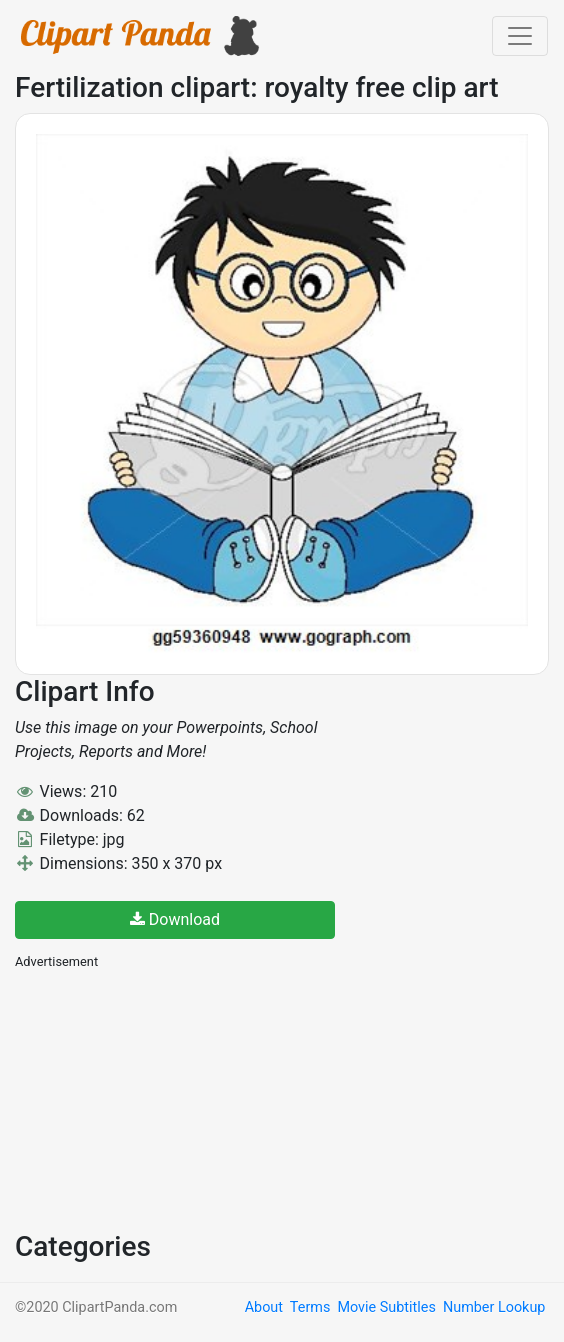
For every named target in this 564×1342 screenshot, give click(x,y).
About (264, 1307)
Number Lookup (494, 1307)
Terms (310, 1307)
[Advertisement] (165, 1098)
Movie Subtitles (386, 1307)
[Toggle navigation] (520, 36)
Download (175, 919)
